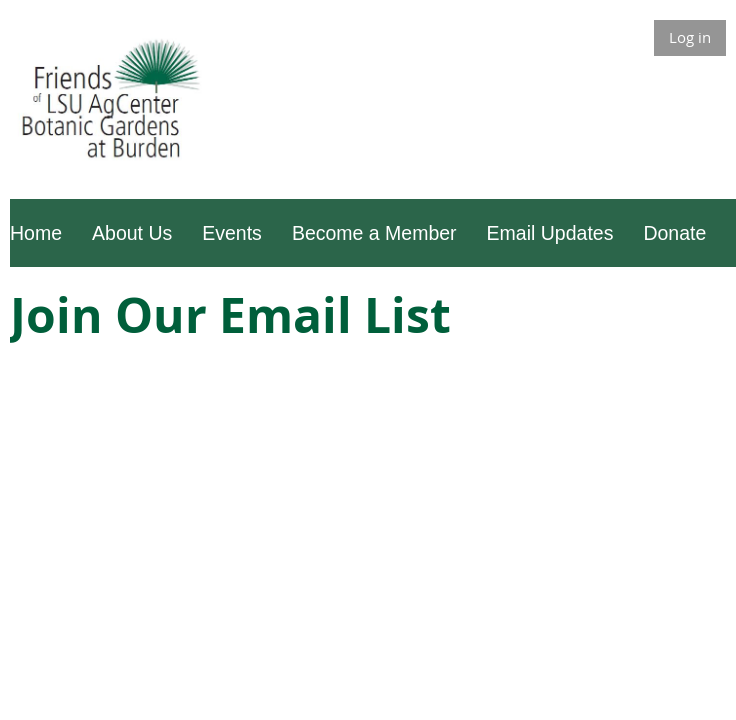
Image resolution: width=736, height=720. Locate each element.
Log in (690, 37)
